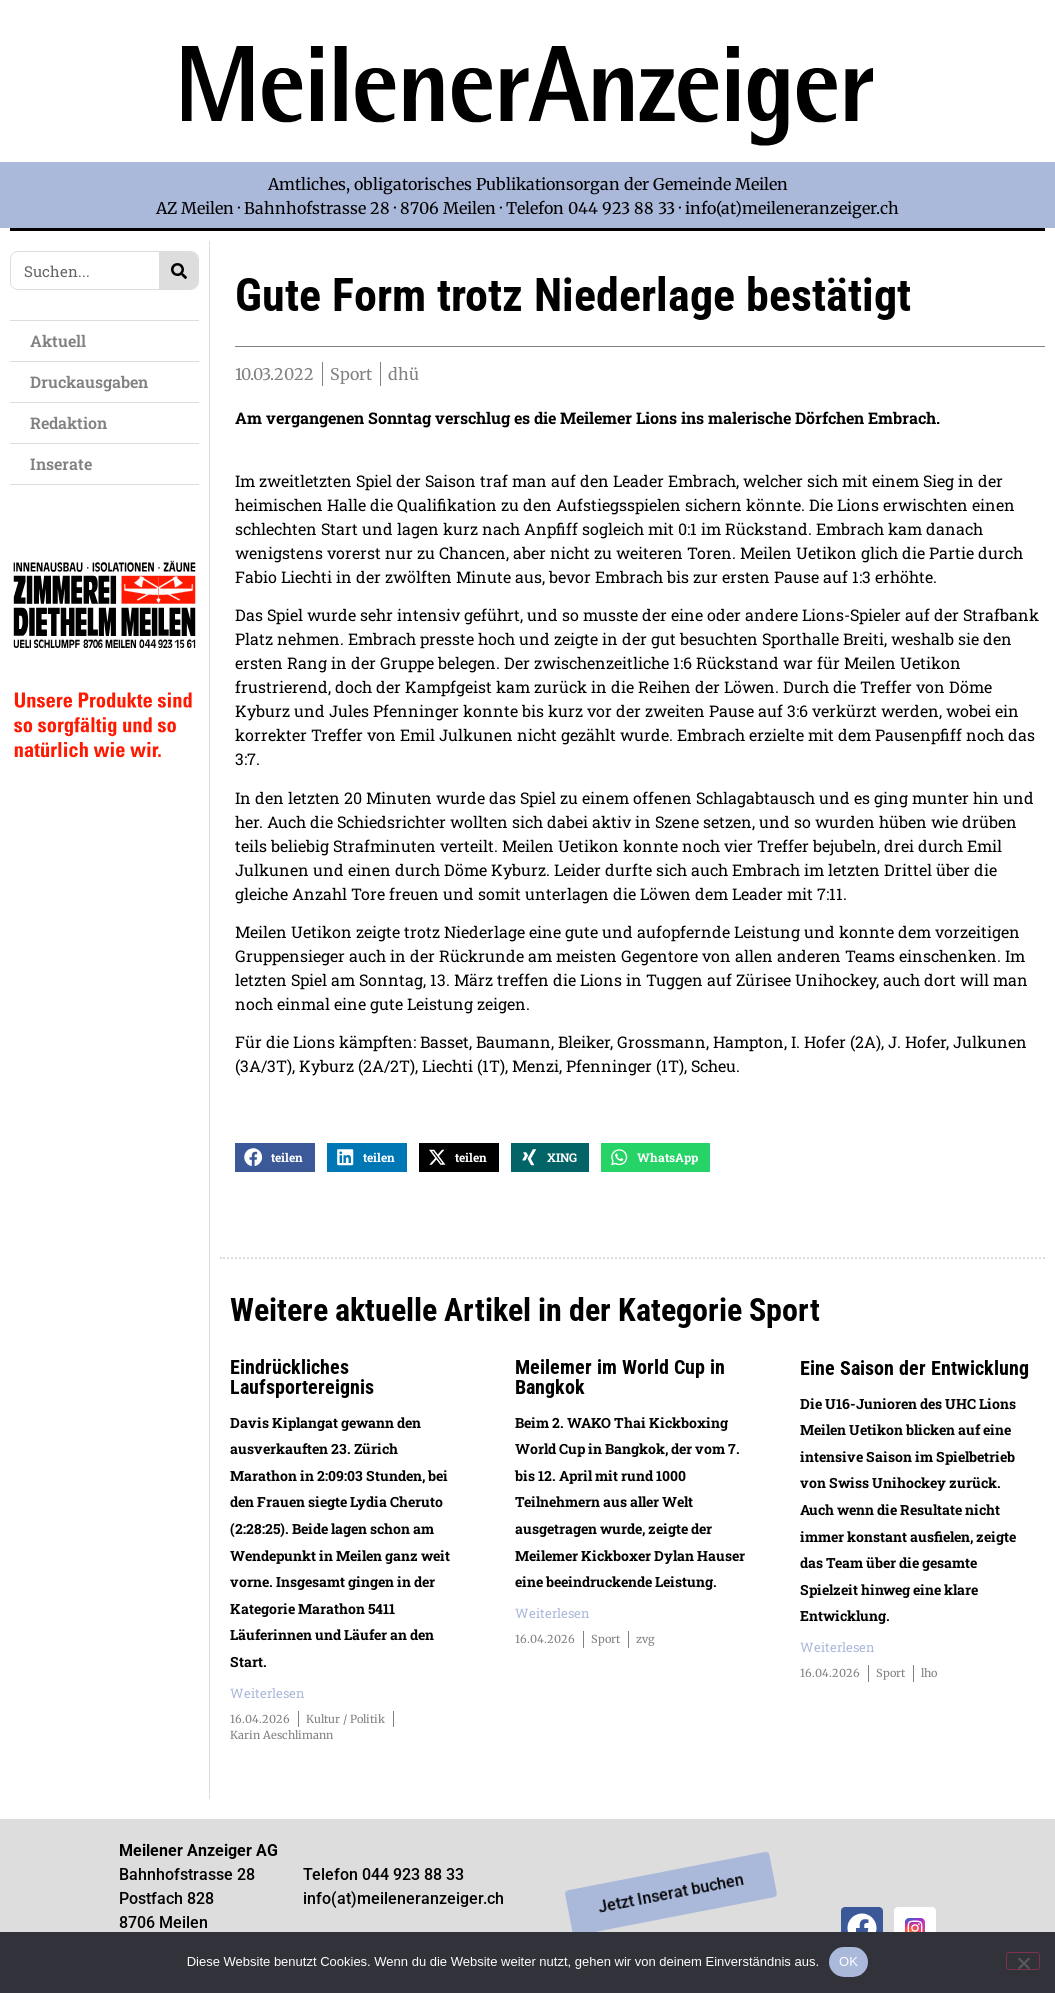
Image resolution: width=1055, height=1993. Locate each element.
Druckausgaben (89, 381)
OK (848, 1961)
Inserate (66, 463)
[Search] (178, 270)
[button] (275, 1158)
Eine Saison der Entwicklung (914, 1369)
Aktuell (63, 340)
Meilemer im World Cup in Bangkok (620, 1378)
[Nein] (1023, 1961)
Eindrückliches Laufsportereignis (302, 1378)
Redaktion (73, 422)
